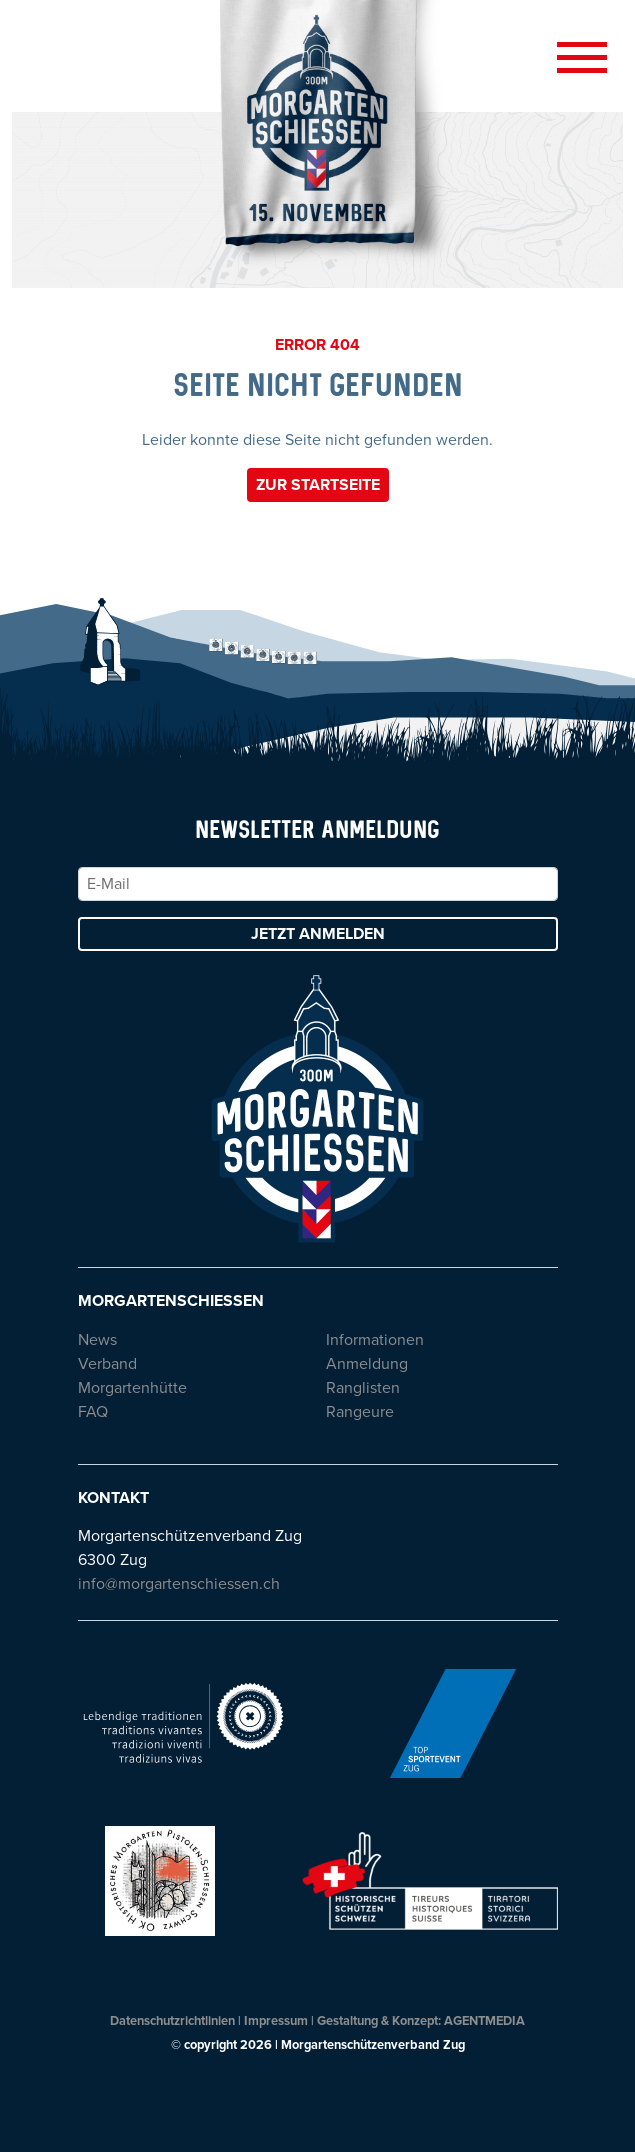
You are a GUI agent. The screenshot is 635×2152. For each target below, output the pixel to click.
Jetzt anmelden (318, 934)
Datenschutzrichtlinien (172, 2021)
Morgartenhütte (132, 1388)
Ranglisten (363, 1388)
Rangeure (360, 1412)
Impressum (276, 2021)
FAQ (93, 1412)
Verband (107, 1364)
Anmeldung (367, 1364)
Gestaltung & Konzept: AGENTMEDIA (421, 2021)
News (97, 1340)
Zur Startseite (318, 485)
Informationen (375, 1340)
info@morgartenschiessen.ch (179, 1584)
